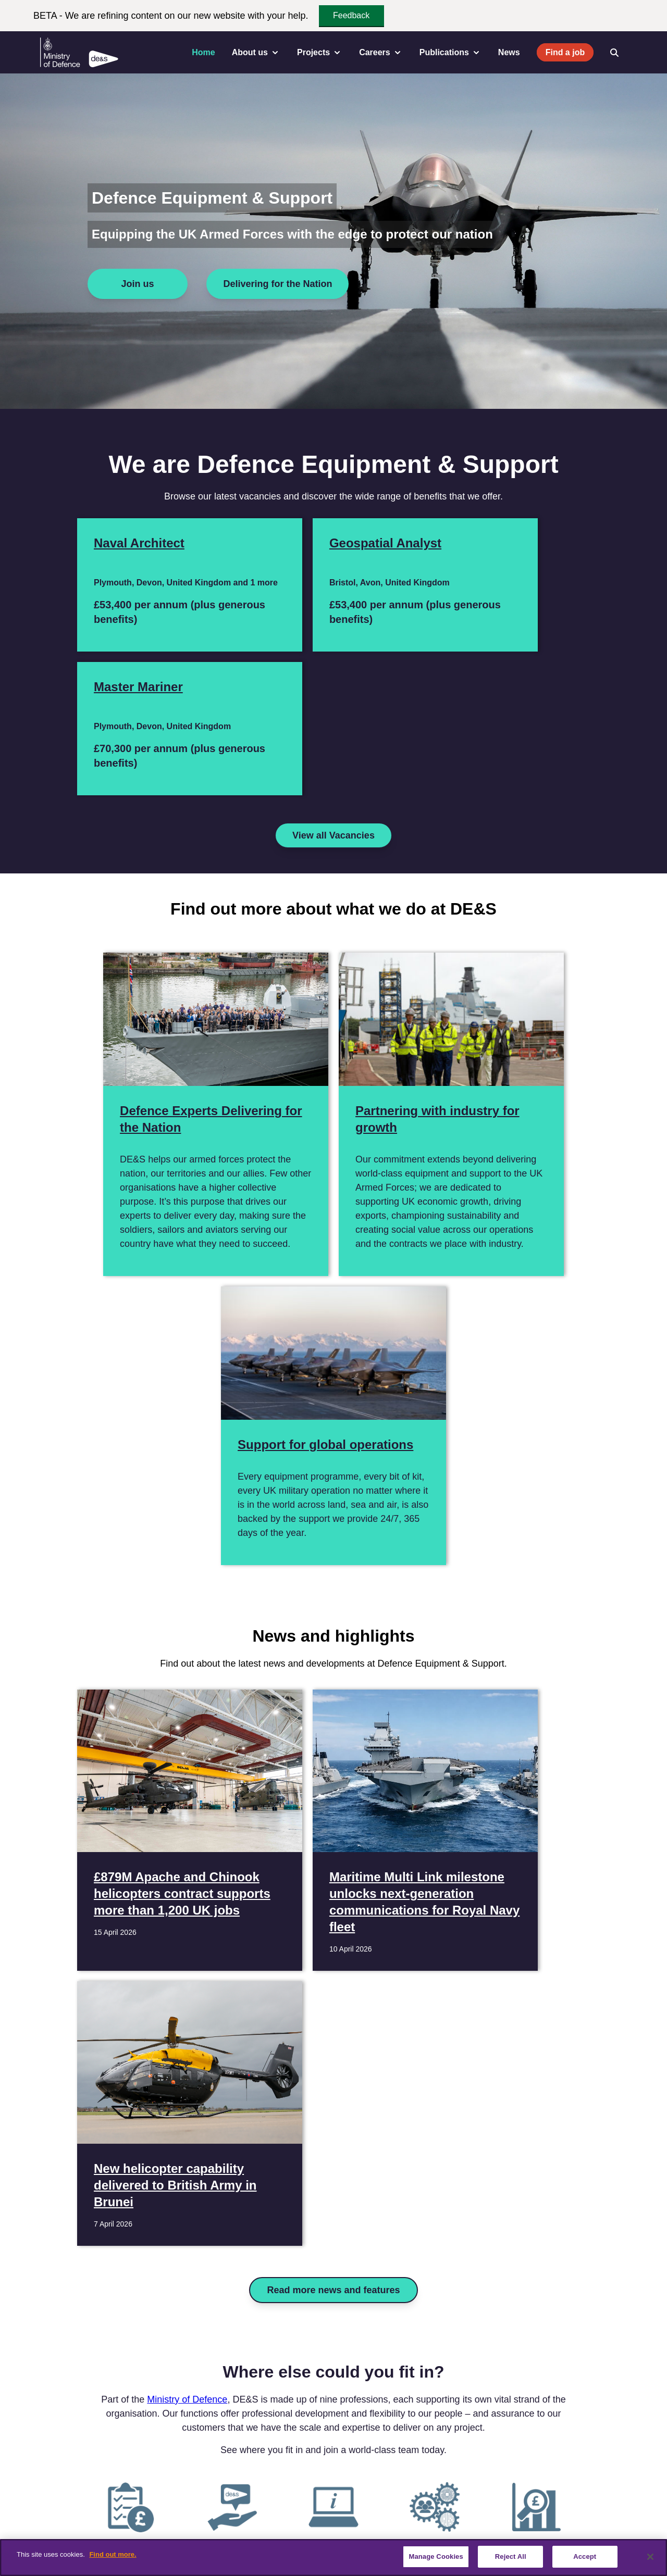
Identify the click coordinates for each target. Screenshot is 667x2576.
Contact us (98, 2525)
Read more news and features (333, 1640)
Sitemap (572, 2525)
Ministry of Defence (187, 1749)
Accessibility (245, 2525)
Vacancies (192, 2525)
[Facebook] (19, 2476)
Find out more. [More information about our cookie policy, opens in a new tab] (112, 2554)
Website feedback (513, 2525)
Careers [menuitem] (381, 52)
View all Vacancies (333, 704)
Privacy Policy (384, 2525)
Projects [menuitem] (319, 52)
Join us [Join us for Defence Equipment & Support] (137, 284)
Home (203, 52)
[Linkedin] (65, 2476)
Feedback (351, 15)
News (509, 52)
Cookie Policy (446, 2525)
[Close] (650, 2556)
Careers (146, 2525)
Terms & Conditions (312, 2525)
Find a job (565, 52)
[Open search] (614, 52)
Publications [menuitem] (450, 52)
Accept (584, 2556)
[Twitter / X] (42, 2476)
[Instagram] (111, 2476)
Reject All (510, 2556)
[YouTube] (88, 2476)
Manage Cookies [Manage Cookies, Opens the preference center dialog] (436, 2556)
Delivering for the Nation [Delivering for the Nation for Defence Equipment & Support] (277, 284)
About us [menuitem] (256, 52)
